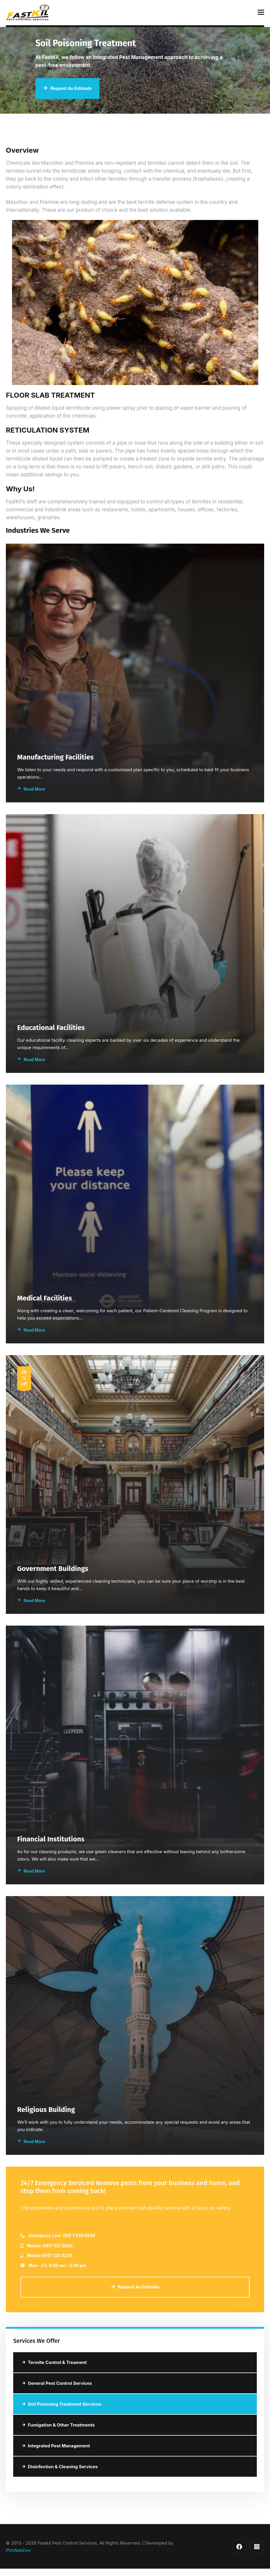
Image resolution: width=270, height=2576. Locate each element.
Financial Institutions (51, 1839)
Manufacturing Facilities (56, 757)
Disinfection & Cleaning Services (60, 2466)
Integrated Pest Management (56, 2446)
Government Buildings (53, 1568)
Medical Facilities (45, 1298)
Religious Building (46, 2109)
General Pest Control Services (57, 2383)
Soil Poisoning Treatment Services (61, 2404)
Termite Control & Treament (54, 2362)
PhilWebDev (18, 2550)
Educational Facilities (51, 1027)
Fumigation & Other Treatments (58, 2425)
